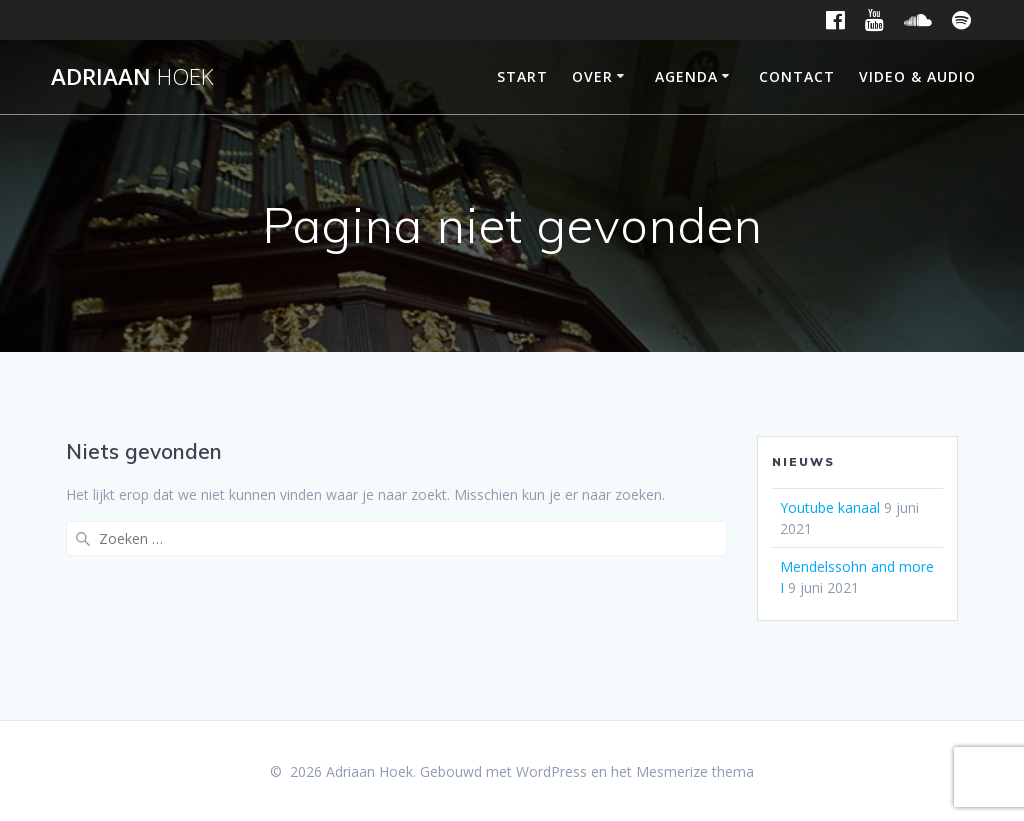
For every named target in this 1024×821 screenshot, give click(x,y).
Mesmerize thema (695, 771)
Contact (797, 76)
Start (522, 76)
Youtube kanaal (830, 507)
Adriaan (132, 77)
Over (592, 76)
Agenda (686, 76)
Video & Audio (917, 76)
